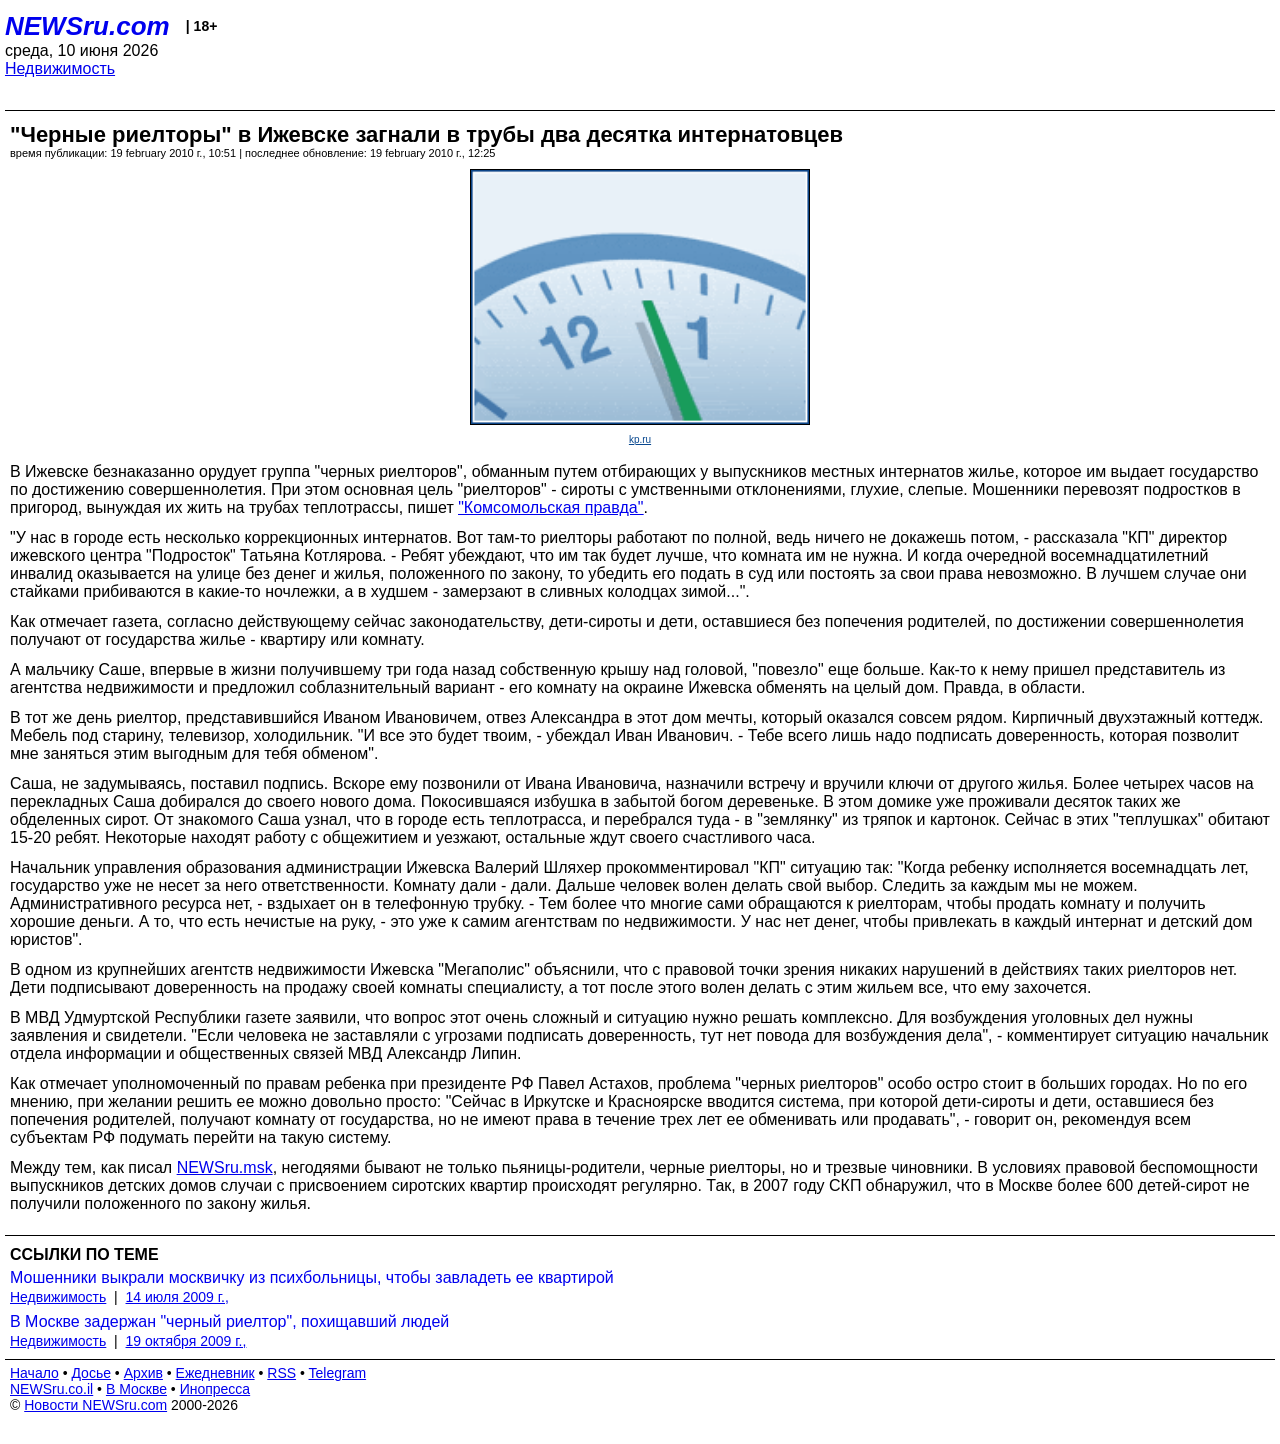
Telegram (338, 1373)
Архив (143, 1373)
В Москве (136, 1389)
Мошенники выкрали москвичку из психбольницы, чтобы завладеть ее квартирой (312, 1277)
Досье (91, 1373)
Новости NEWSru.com (95, 1405)
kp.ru (640, 439)
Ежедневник (215, 1373)
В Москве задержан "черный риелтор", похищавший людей (229, 1321)
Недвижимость (60, 68)
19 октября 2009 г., (186, 1341)
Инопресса (215, 1389)
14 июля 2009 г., (177, 1297)
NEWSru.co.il (51, 1389)
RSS (281, 1373)
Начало (34, 1373)
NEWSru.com (87, 26)
